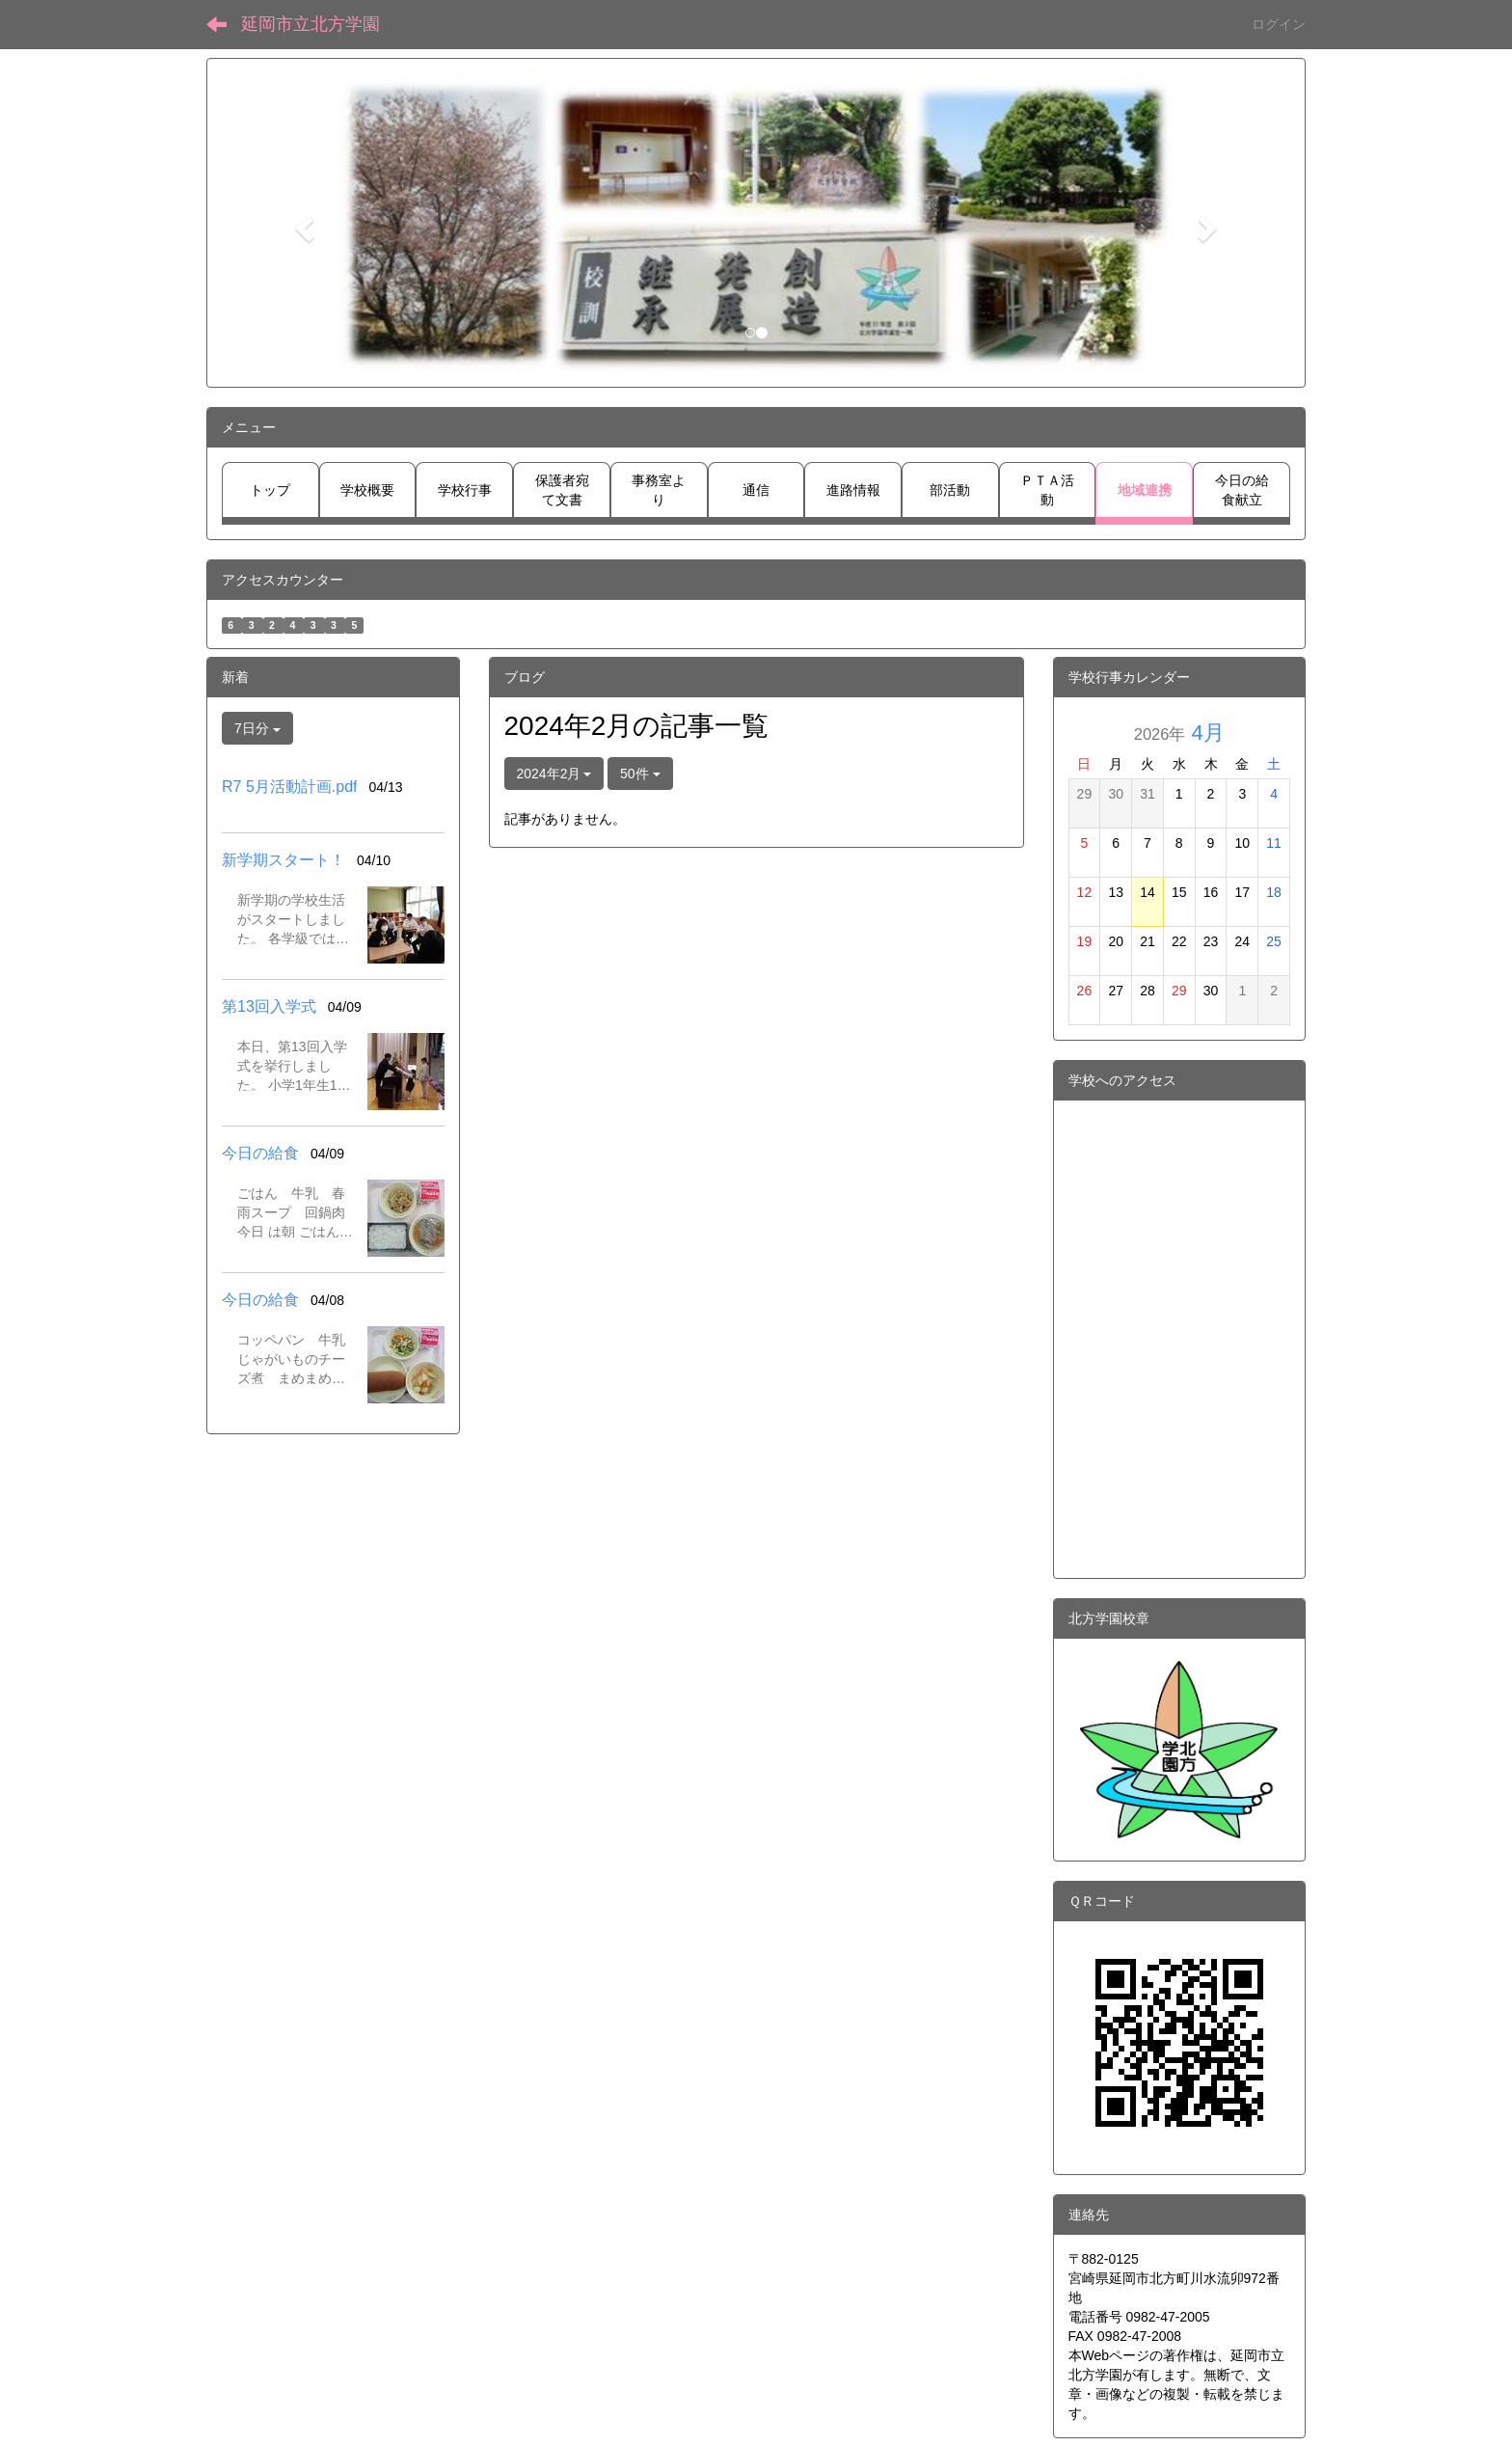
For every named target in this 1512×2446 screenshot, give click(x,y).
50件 (640, 773)
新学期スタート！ (283, 860)
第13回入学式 (269, 1006)
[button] (302, 222)
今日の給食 (260, 1153)
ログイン (1279, 24)
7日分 (257, 728)
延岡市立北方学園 (310, 24)
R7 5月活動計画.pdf (289, 786)
